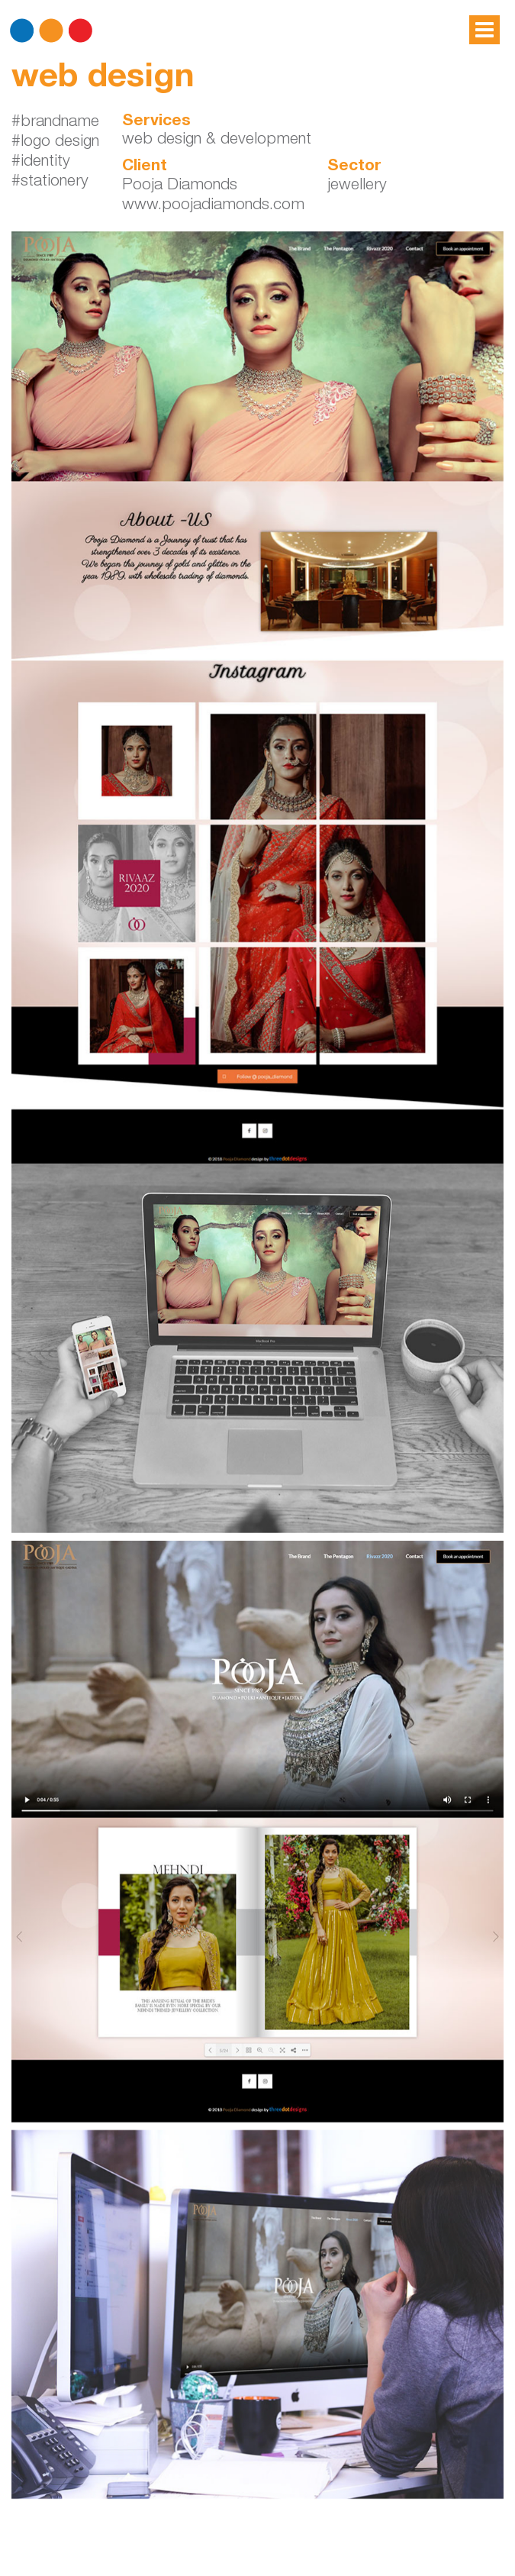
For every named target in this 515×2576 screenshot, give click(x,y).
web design (103, 79)
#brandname (55, 123)
